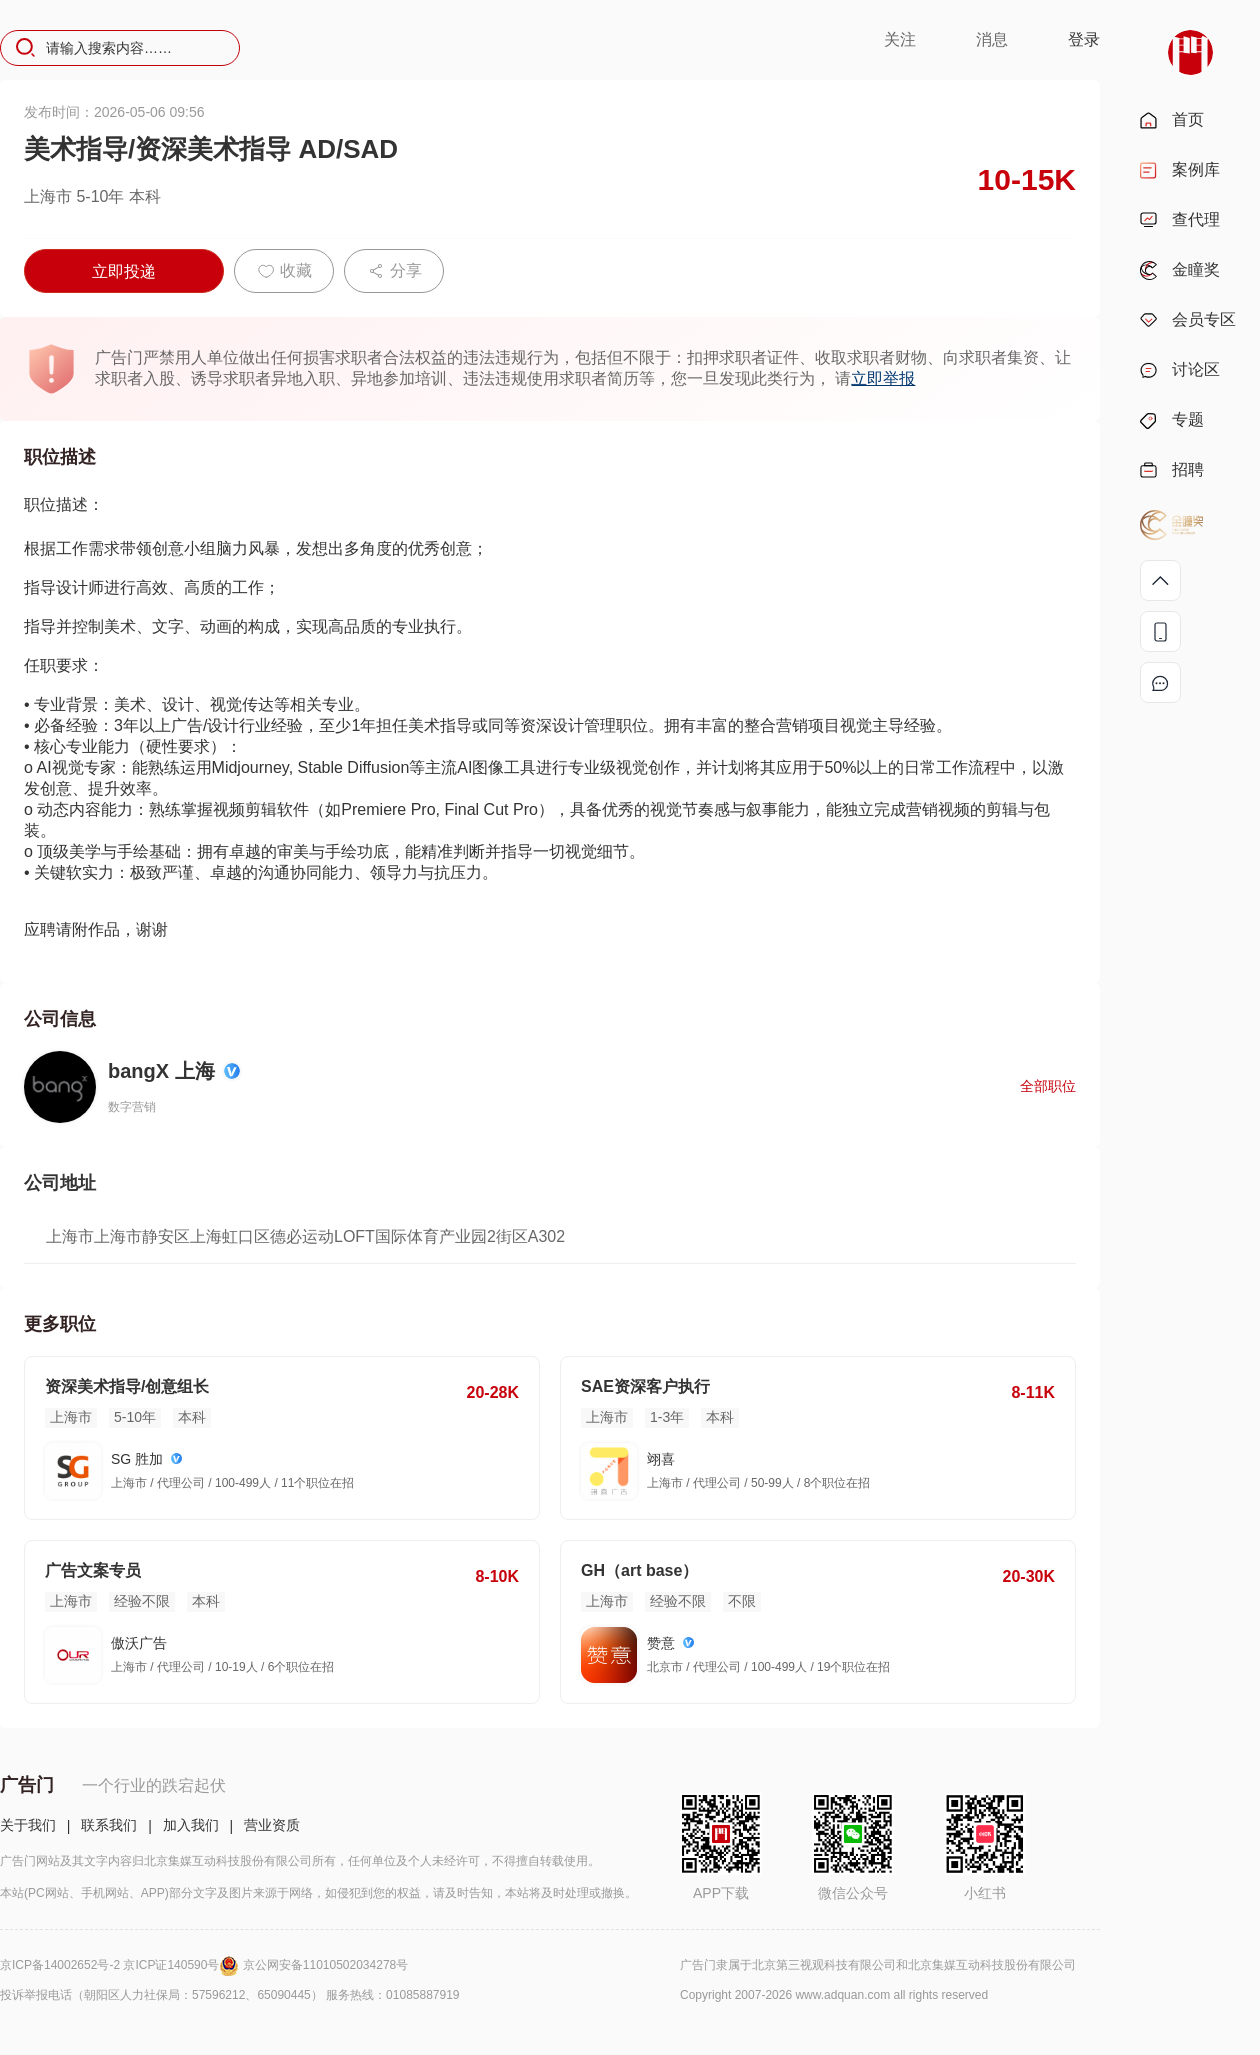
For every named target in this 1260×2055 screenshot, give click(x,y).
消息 (992, 39)
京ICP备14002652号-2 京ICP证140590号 (121, 1965)
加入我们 (191, 1825)
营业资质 (272, 1825)
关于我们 (28, 1825)
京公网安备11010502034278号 (325, 1965)
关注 (900, 39)
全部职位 (1048, 1086)
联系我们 (109, 1825)
